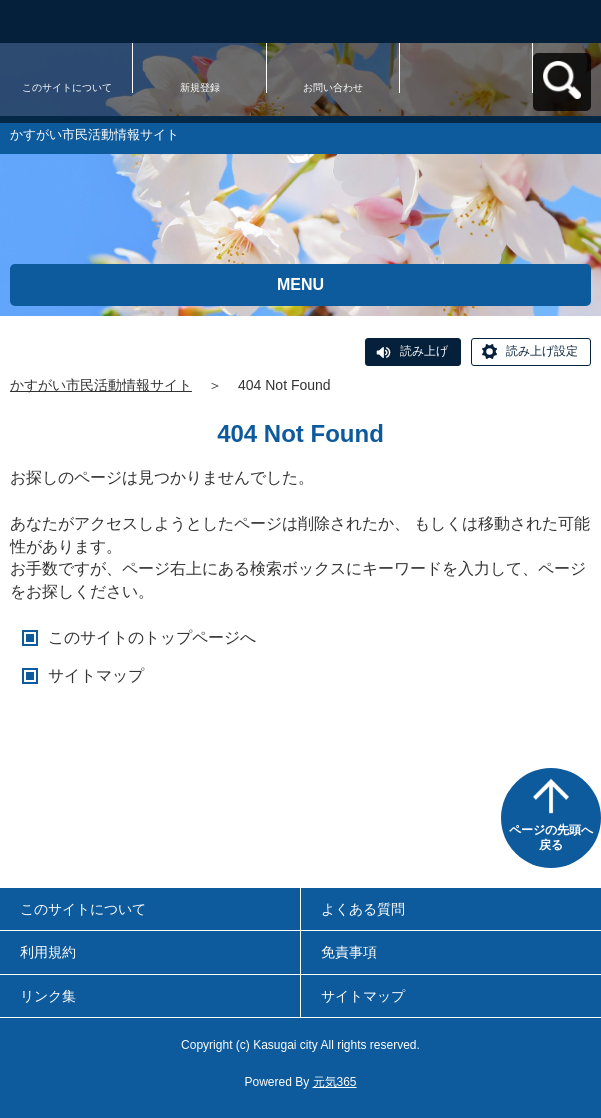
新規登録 (200, 87)
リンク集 (48, 996)
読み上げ (424, 351)
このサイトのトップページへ (152, 637)
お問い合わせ (333, 87)
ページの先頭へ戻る (551, 838)
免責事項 (349, 952)
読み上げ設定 (542, 351)
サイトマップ (96, 675)
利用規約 (48, 952)
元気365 (335, 1082)
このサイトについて (67, 87)
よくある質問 (363, 909)
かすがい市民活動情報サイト (101, 385)
